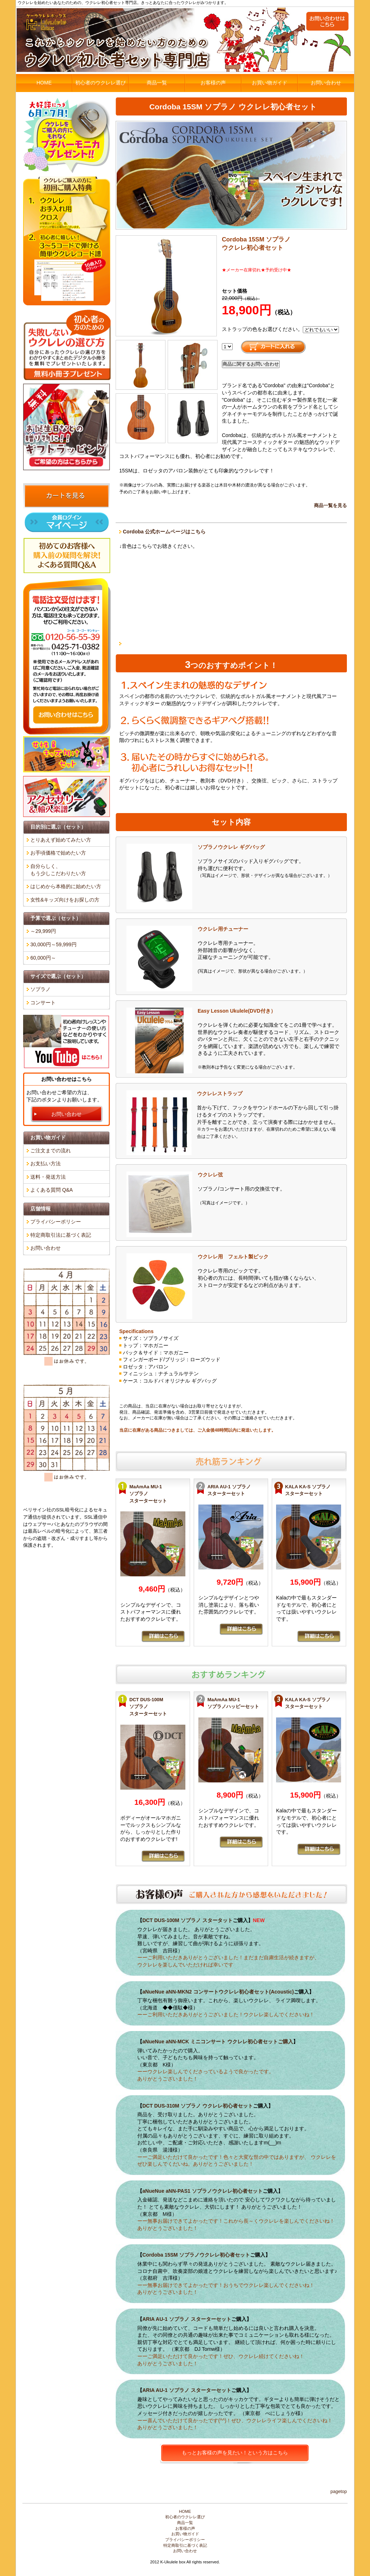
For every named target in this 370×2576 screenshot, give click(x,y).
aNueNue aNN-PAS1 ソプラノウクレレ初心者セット (202, 2191)
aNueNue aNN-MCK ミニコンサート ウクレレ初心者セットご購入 (217, 2041)
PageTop (338, 2491)
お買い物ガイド (269, 83)
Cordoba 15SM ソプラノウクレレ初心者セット (196, 2255)
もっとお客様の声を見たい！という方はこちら (235, 2452)
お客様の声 (213, 83)
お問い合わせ (326, 83)
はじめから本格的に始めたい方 (65, 886)
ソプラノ (40, 989)
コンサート (43, 1002)
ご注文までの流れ (50, 1150)
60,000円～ (43, 958)
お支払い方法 (45, 1163)
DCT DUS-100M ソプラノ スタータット (187, 1920)
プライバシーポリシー (55, 1221)
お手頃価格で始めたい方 (58, 853)
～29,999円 (43, 931)
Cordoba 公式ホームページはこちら (164, 531)
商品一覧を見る (330, 505)
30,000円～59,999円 (53, 944)
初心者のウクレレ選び (100, 83)
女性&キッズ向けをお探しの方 (64, 900)
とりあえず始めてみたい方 (60, 840)
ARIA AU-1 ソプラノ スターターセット (186, 2319)
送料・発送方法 (48, 1177)
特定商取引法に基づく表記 (60, 1235)
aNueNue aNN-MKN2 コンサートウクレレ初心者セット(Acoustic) (218, 1992)
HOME (44, 83)
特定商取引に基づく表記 (185, 2545)
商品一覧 (157, 83)
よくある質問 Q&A (51, 1190)
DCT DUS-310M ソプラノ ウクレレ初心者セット (197, 2106)
